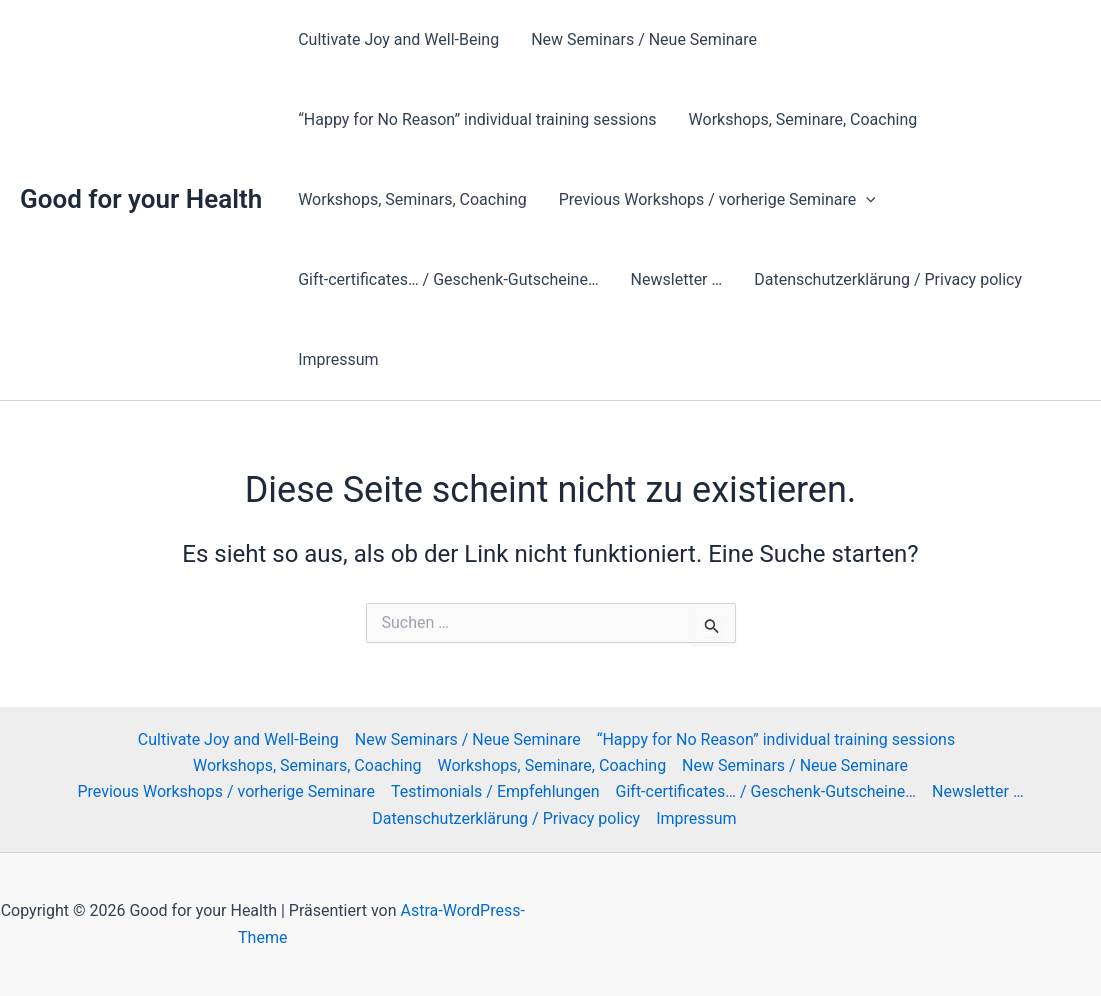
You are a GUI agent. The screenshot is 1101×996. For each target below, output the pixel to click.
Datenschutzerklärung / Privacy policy (888, 279)
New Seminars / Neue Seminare (644, 39)
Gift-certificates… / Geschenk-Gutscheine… (448, 279)
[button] (866, 200)
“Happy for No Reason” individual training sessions (477, 119)
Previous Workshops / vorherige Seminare (717, 200)
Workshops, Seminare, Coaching (803, 119)
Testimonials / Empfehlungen (495, 791)
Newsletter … (677, 279)
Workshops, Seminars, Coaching (412, 199)
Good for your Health (141, 199)
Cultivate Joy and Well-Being (398, 39)
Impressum (338, 359)
